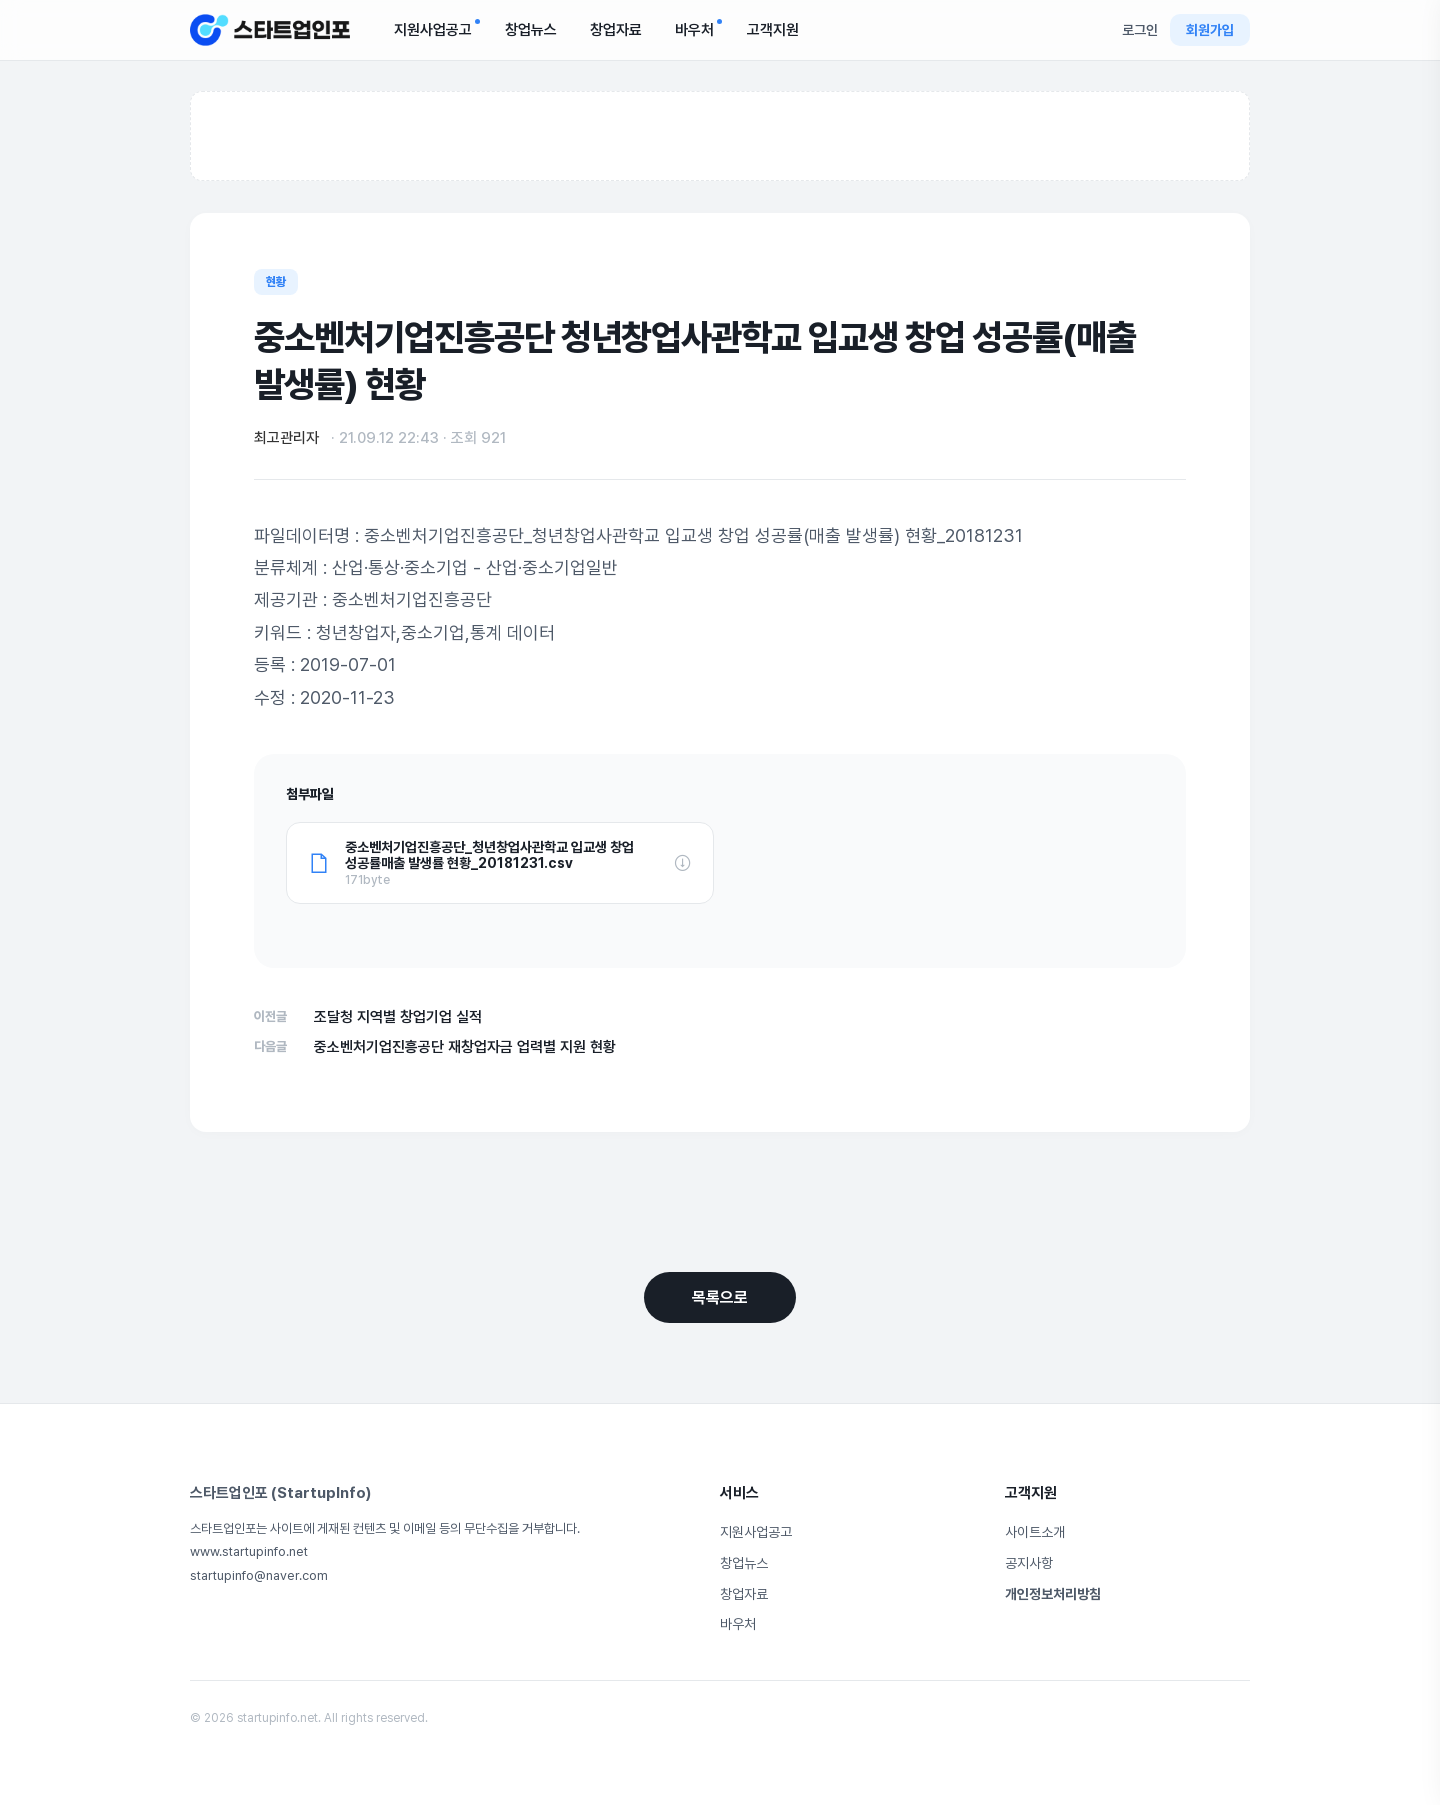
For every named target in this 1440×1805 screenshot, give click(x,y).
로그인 (1140, 30)
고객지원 (773, 30)
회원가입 (1210, 30)
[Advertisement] (720, 137)
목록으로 (720, 1297)
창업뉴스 (531, 30)
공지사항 (1029, 1563)
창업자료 (616, 30)
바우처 (698, 29)
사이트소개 (1035, 1532)
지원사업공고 (437, 29)
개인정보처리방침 (1053, 1594)
